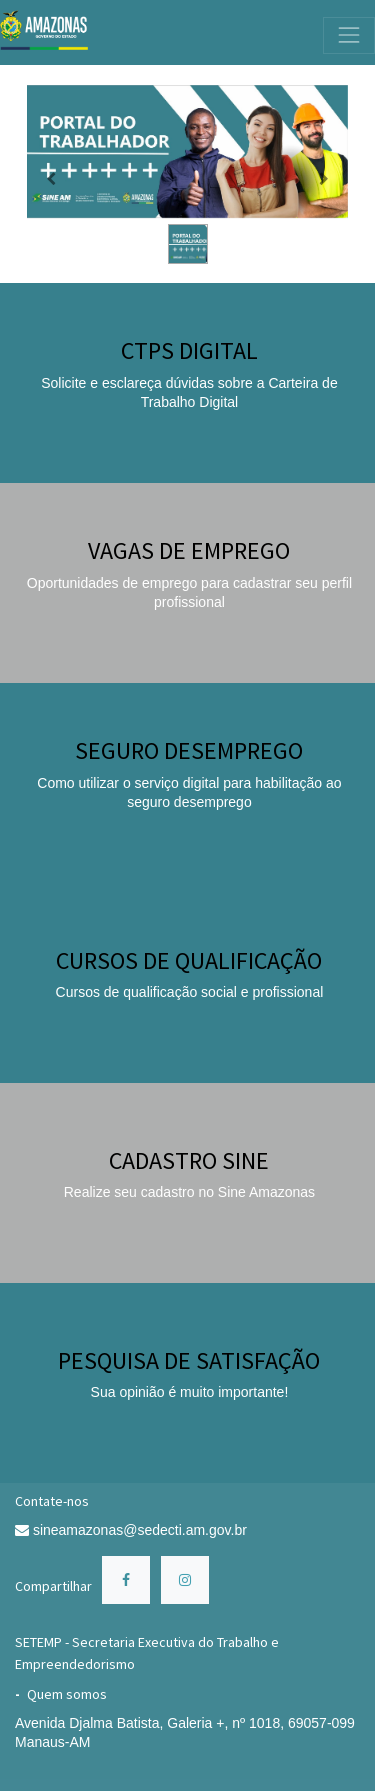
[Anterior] (51, 179)
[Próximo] (324, 179)
